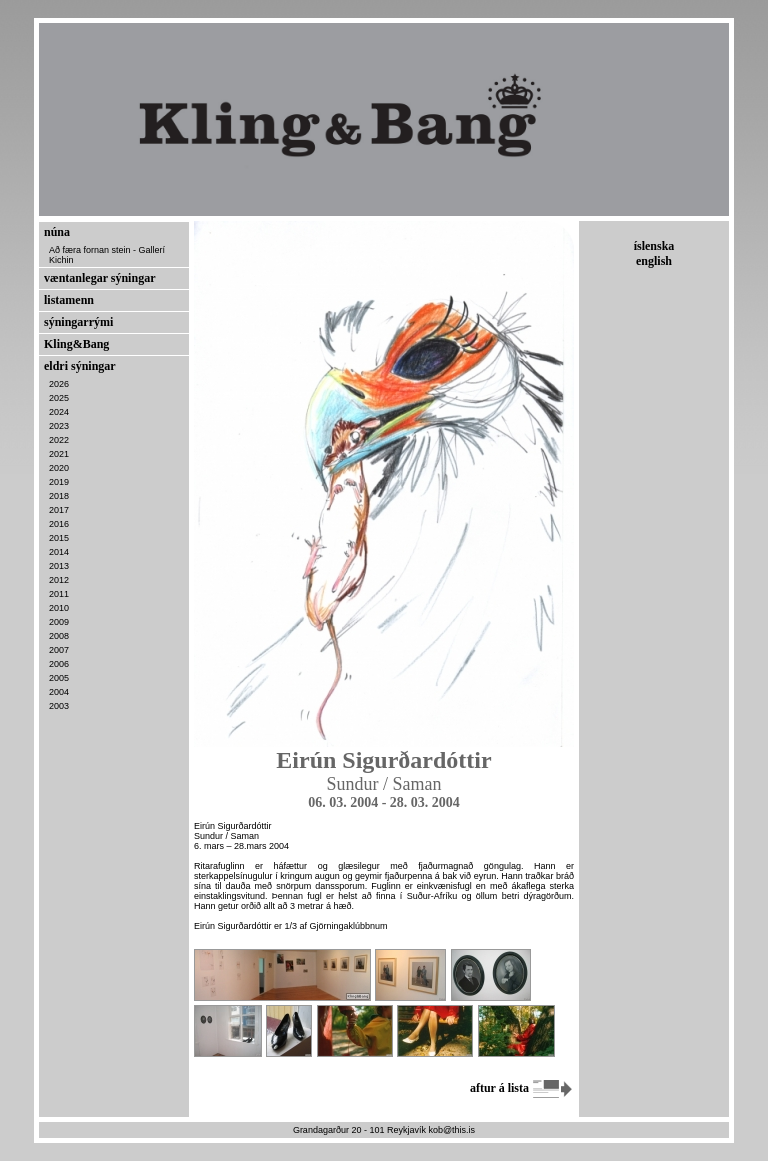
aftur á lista (522, 1088)
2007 (59, 650)
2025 (59, 398)
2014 (59, 552)
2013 (59, 566)
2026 (59, 384)
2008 (59, 636)
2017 (59, 510)
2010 (59, 608)
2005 (59, 678)
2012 (59, 580)
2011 (59, 594)
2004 (59, 692)
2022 (59, 440)
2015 (59, 538)
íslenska (654, 246)
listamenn (69, 300)
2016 (59, 524)
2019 (59, 482)
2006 (59, 664)
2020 (59, 468)
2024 (59, 412)
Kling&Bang (76, 344)
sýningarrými (78, 322)
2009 (59, 622)
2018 (59, 496)
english (654, 261)
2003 (59, 706)
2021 (59, 454)
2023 (59, 426)
